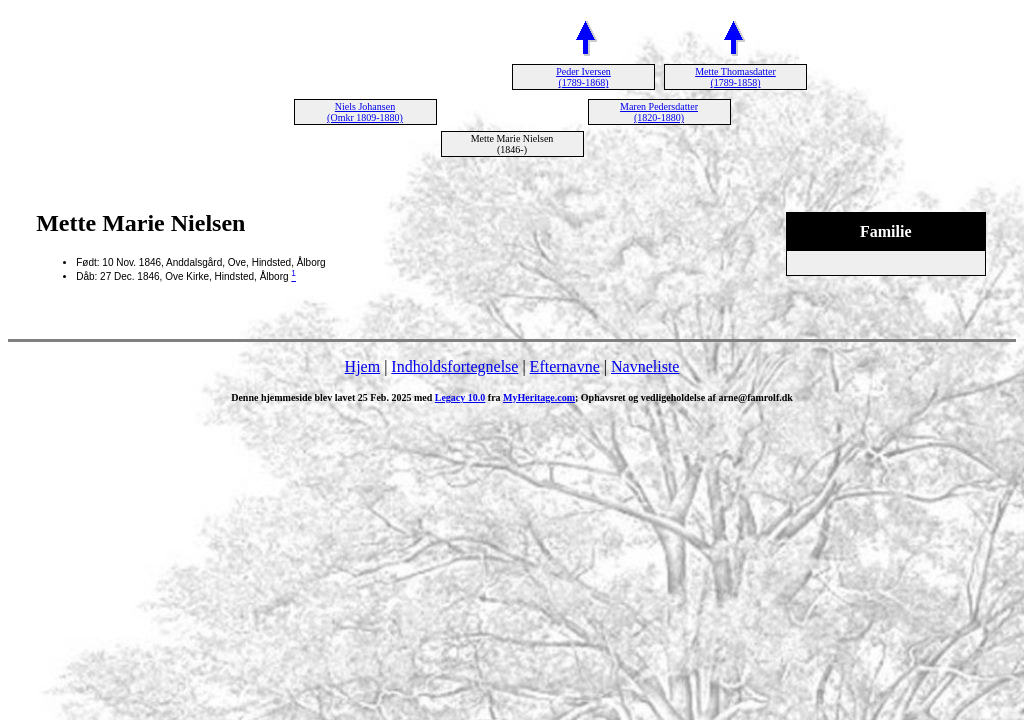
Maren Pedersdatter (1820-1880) (659, 112)
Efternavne (565, 366)
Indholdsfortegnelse (454, 366)
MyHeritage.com (539, 397)
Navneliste (645, 366)
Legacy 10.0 (460, 397)
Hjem (363, 366)
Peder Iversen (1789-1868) (583, 77)
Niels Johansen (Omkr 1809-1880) (365, 112)
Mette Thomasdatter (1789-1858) (735, 77)
